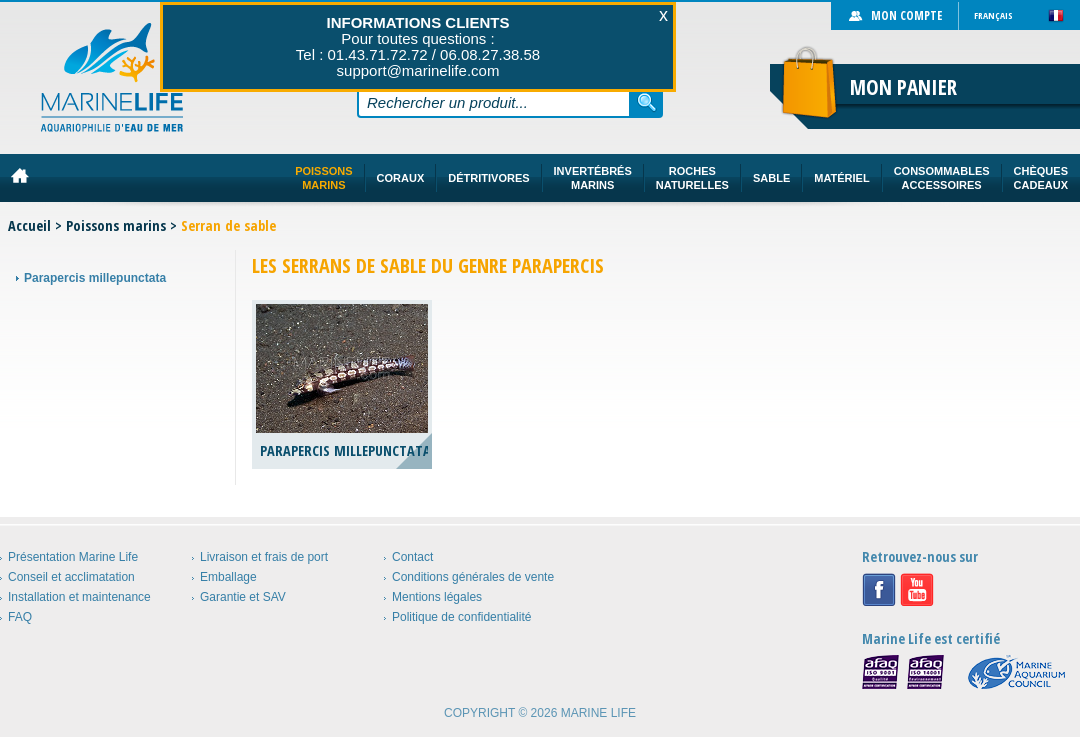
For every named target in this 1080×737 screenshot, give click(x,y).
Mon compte (906, 15)
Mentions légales (437, 597)
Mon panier (903, 87)
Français (993, 15)
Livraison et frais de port (264, 557)
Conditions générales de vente (473, 577)
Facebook (879, 590)
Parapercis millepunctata (95, 278)
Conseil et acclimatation (71, 577)
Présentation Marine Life (73, 557)
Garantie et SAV (243, 597)
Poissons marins (116, 225)
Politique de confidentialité (461, 617)
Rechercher (647, 102)
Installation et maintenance (79, 597)
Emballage (228, 577)
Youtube (917, 590)
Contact (412, 557)
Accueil (29, 225)
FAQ (20, 617)
